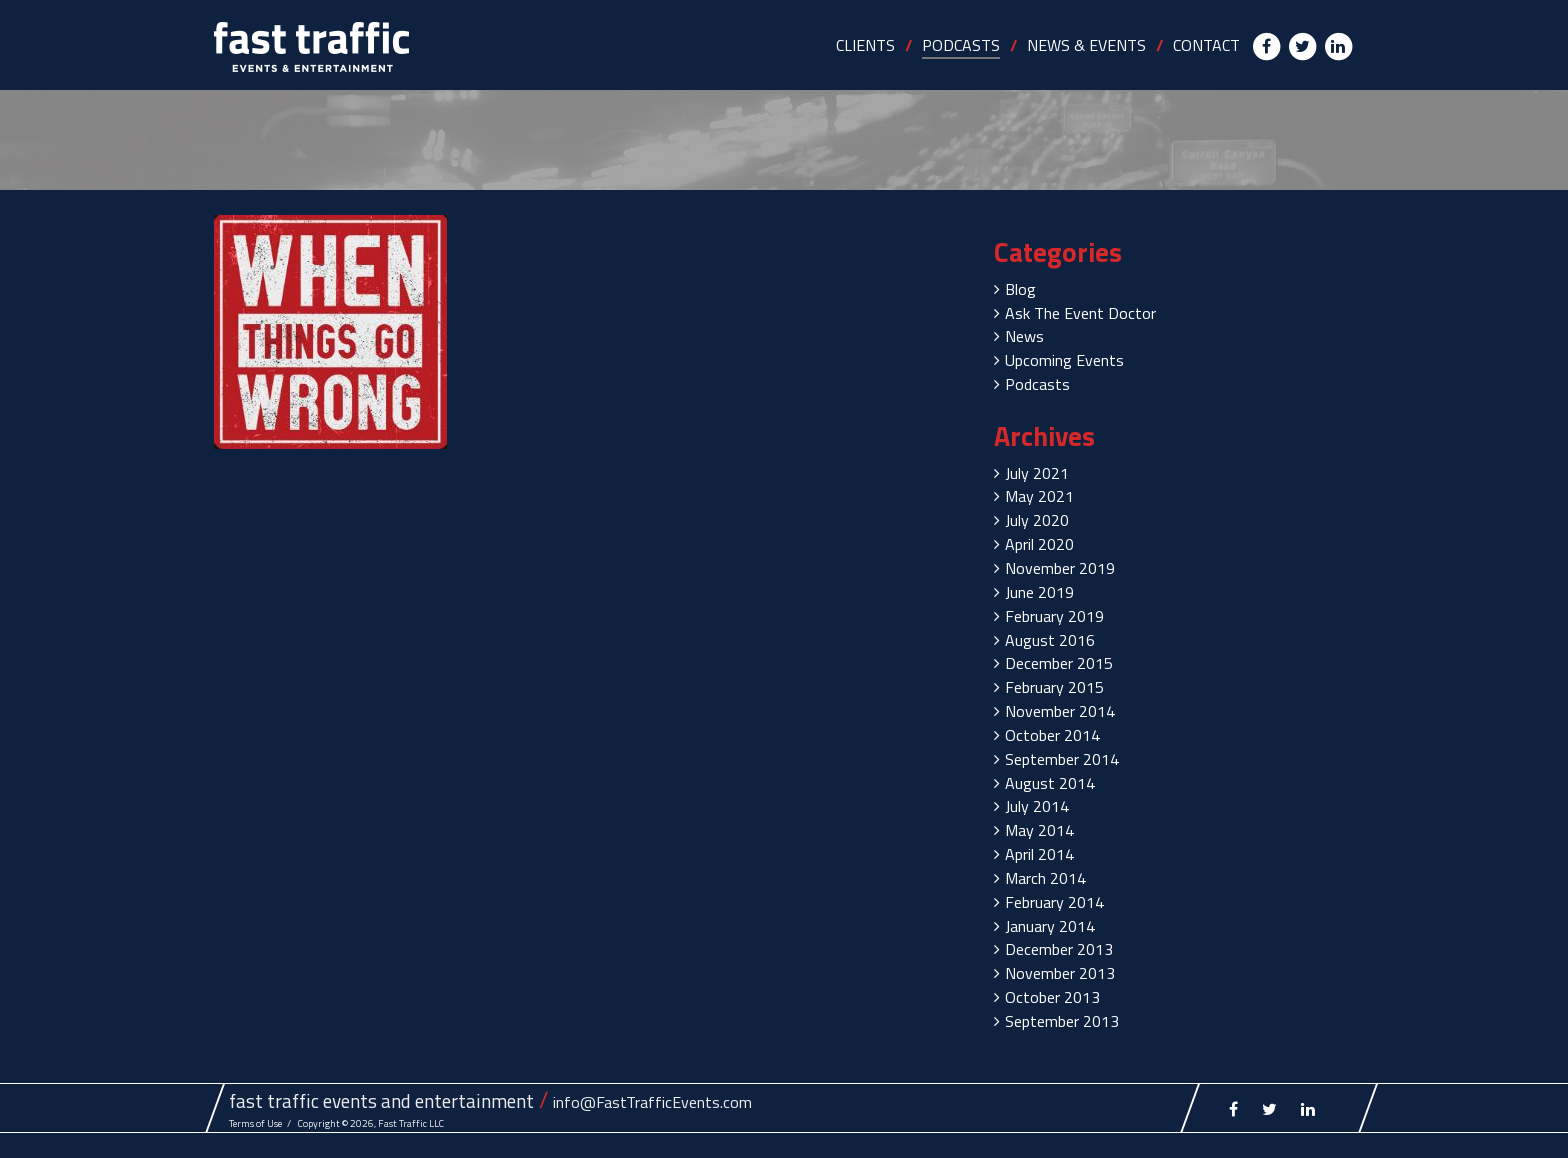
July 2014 (1037, 806)
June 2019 (1039, 592)
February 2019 (1054, 616)
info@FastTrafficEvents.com (652, 1102)
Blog (1020, 289)
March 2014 (1045, 878)
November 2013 (1060, 973)
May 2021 (1039, 496)
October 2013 (1052, 997)
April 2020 (1039, 544)
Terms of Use (255, 1123)
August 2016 (1050, 640)
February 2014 (1054, 902)
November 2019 (1060, 568)
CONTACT (1206, 45)
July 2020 (1037, 520)
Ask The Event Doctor (1080, 313)
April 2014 (1039, 854)
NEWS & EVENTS (1086, 45)
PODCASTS (961, 45)
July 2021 (1037, 473)
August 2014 (1050, 783)
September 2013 (1062, 1021)
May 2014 (1039, 830)
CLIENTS (865, 45)
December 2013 (1059, 949)
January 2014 (1050, 926)
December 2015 (1059, 663)
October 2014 (1052, 735)
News (1024, 336)
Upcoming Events (1064, 360)
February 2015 (1054, 687)
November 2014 (1060, 711)
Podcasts (1037, 384)
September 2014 (1062, 759)
